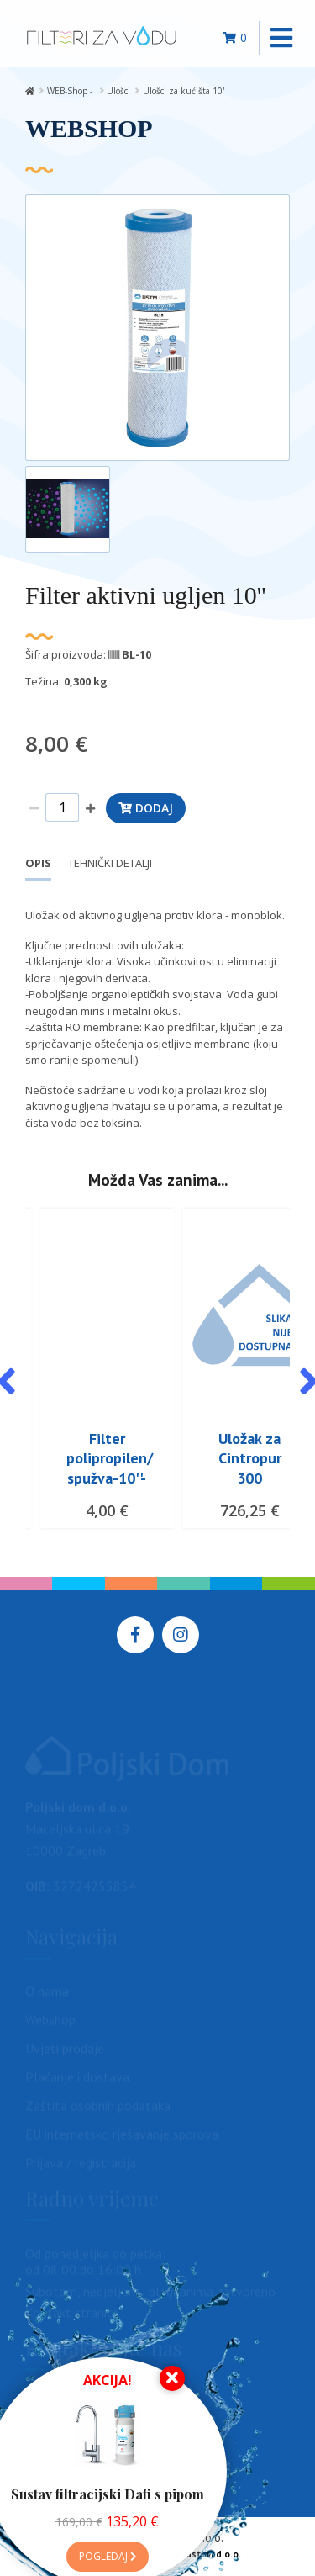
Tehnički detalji (110, 862)
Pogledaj (107, 2556)
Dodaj (145, 808)
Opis (38, 862)
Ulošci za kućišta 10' (183, 91)
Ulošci (118, 91)
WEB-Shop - (71, 91)
